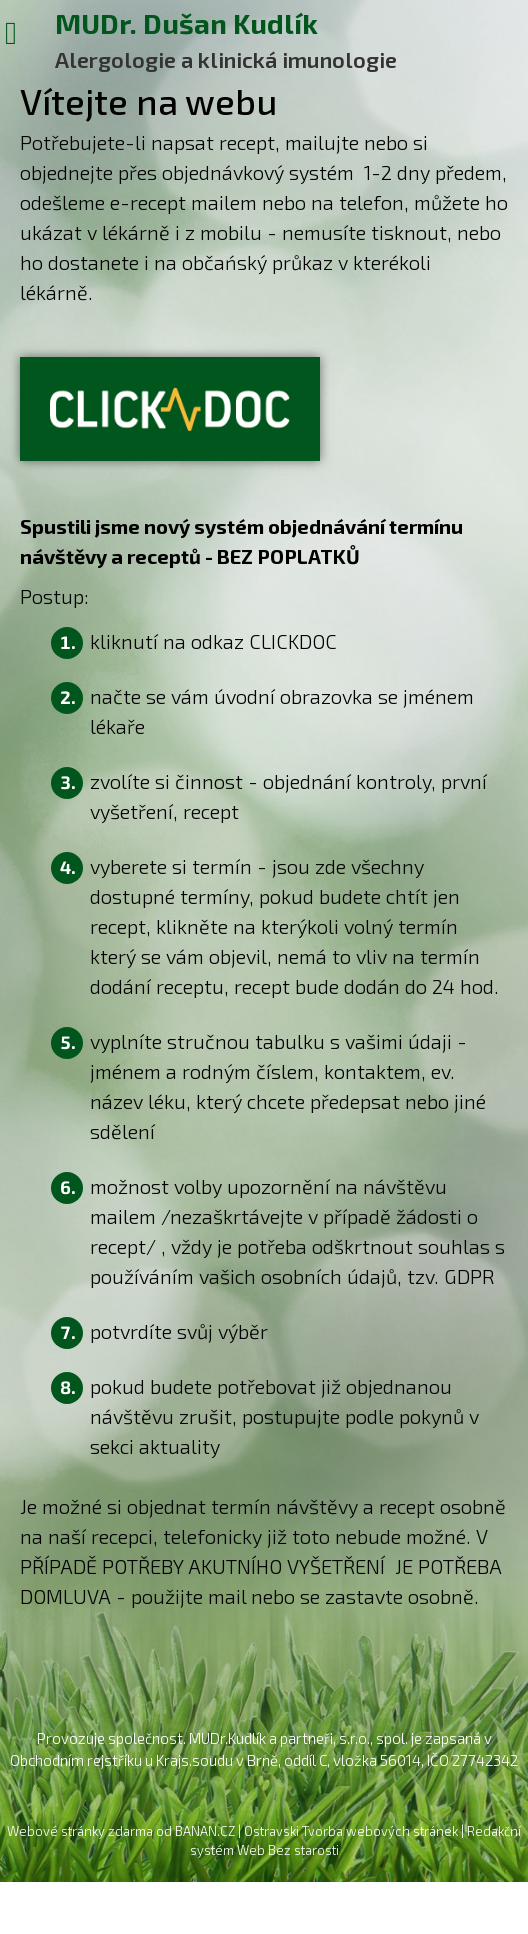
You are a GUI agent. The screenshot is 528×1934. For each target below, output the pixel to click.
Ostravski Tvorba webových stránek (351, 1831)
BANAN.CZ (205, 1831)
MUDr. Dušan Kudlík (186, 22)
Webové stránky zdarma (80, 1831)
